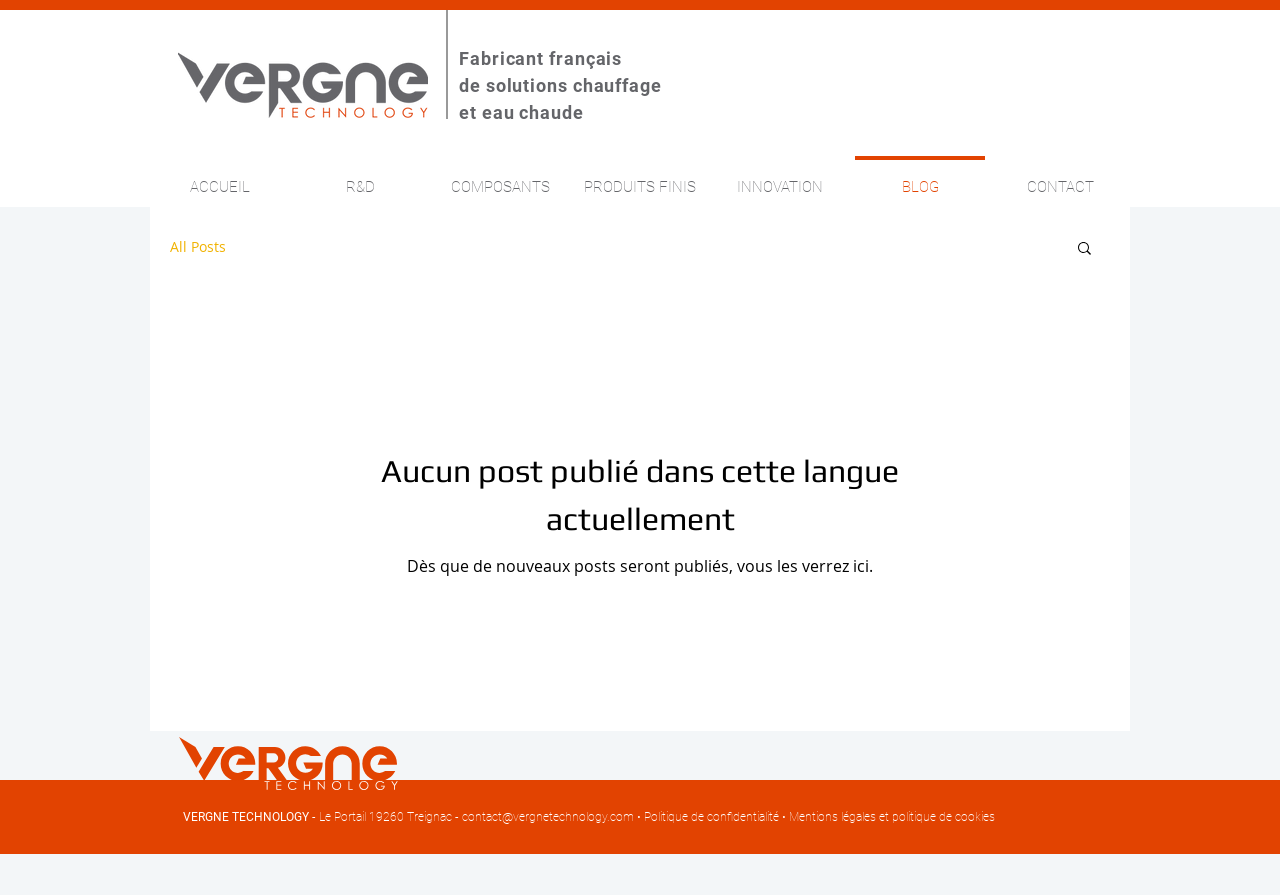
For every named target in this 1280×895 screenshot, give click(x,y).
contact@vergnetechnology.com (548, 817)
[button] (1084, 249)
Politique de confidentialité (711, 817)
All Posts (198, 246)
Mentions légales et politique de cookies (892, 817)
